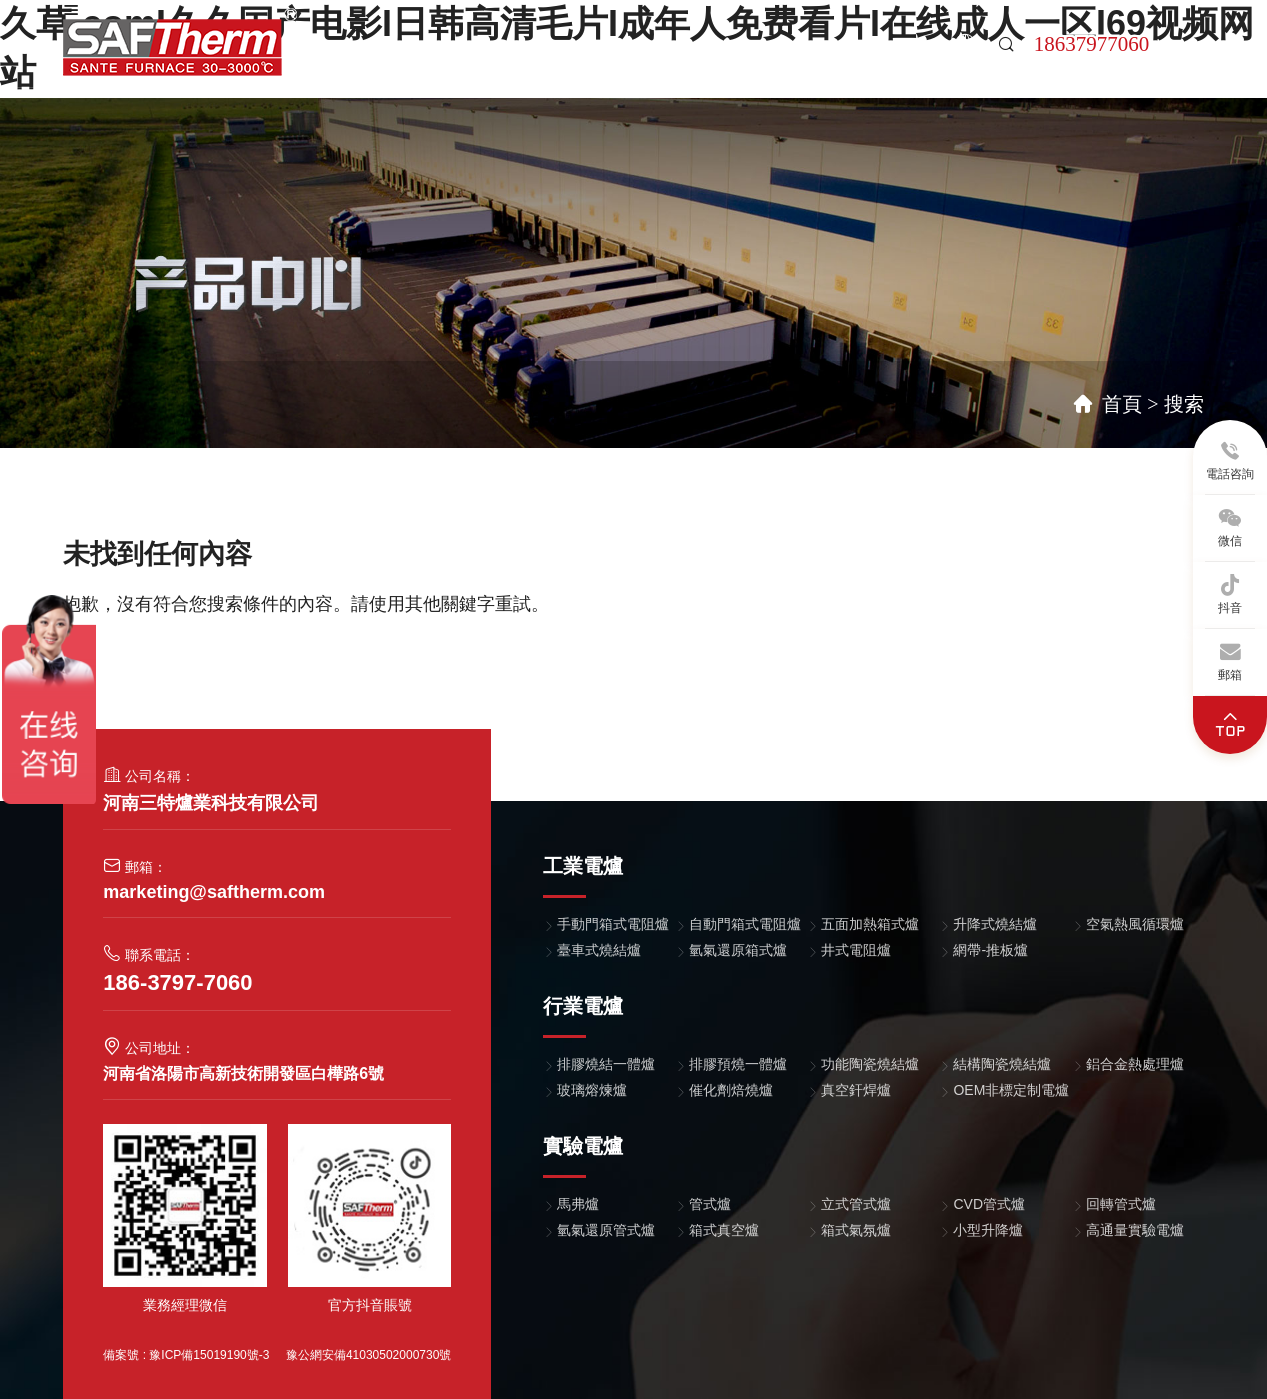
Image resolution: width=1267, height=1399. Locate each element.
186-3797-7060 (177, 982)
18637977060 (1092, 44)
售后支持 (810, 64)
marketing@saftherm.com (214, 892)
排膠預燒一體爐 (738, 1064)
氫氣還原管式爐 (606, 1230)
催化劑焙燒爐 (731, 1090)
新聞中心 (722, 64)
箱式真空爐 (724, 1230)
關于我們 (634, 64)
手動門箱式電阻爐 (613, 924)
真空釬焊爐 (856, 1090)
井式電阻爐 (856, 950)
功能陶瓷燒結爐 (870, 1064)
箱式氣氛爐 (856, 1230)
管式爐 (710, 1204)
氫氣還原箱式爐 (738, 950)
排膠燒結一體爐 (606, 1064)
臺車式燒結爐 (599, 950)
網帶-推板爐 (990, 950)
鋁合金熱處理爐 (1135, 1064)
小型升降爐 (988, 1230)
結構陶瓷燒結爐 (1002, 1064)
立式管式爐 (856, 1204)
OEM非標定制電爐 (1011, 1090)
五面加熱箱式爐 (870, 924)
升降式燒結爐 (995, 924)
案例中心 (546, 64)
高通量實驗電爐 (1135, 1230)
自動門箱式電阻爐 (745, 924)
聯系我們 (898, 64)
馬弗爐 (578, 1204)
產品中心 (458, 64)
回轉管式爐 (1121, 1204)
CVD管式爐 (989, 1204)
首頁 (387, 64)
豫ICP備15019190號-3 (209, 1355)
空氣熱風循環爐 (1135, 924)
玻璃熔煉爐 (592, 1090)
